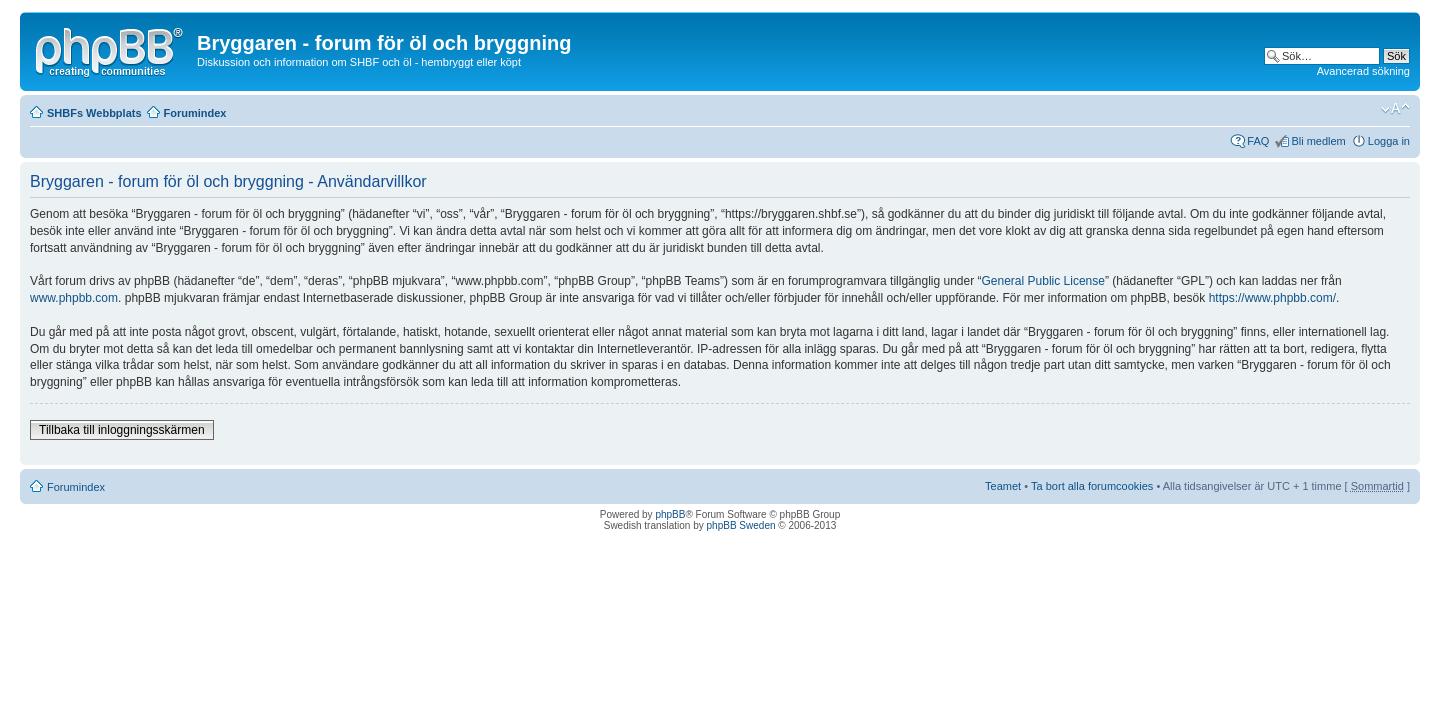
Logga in (1389, 141)
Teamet (1003, 486)
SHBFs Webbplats (94, 113)
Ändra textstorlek (1395, 109)
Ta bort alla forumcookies (1092, 486)
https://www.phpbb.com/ (1272, 298)
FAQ (1258, 141)
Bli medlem (1318, 141)
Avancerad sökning (1363, 71)
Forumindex (195, 113)
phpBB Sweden (741, 525)
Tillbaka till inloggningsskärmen (122, 430)
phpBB (670, 514)
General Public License (1043, 281)
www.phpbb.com (74, 298)
